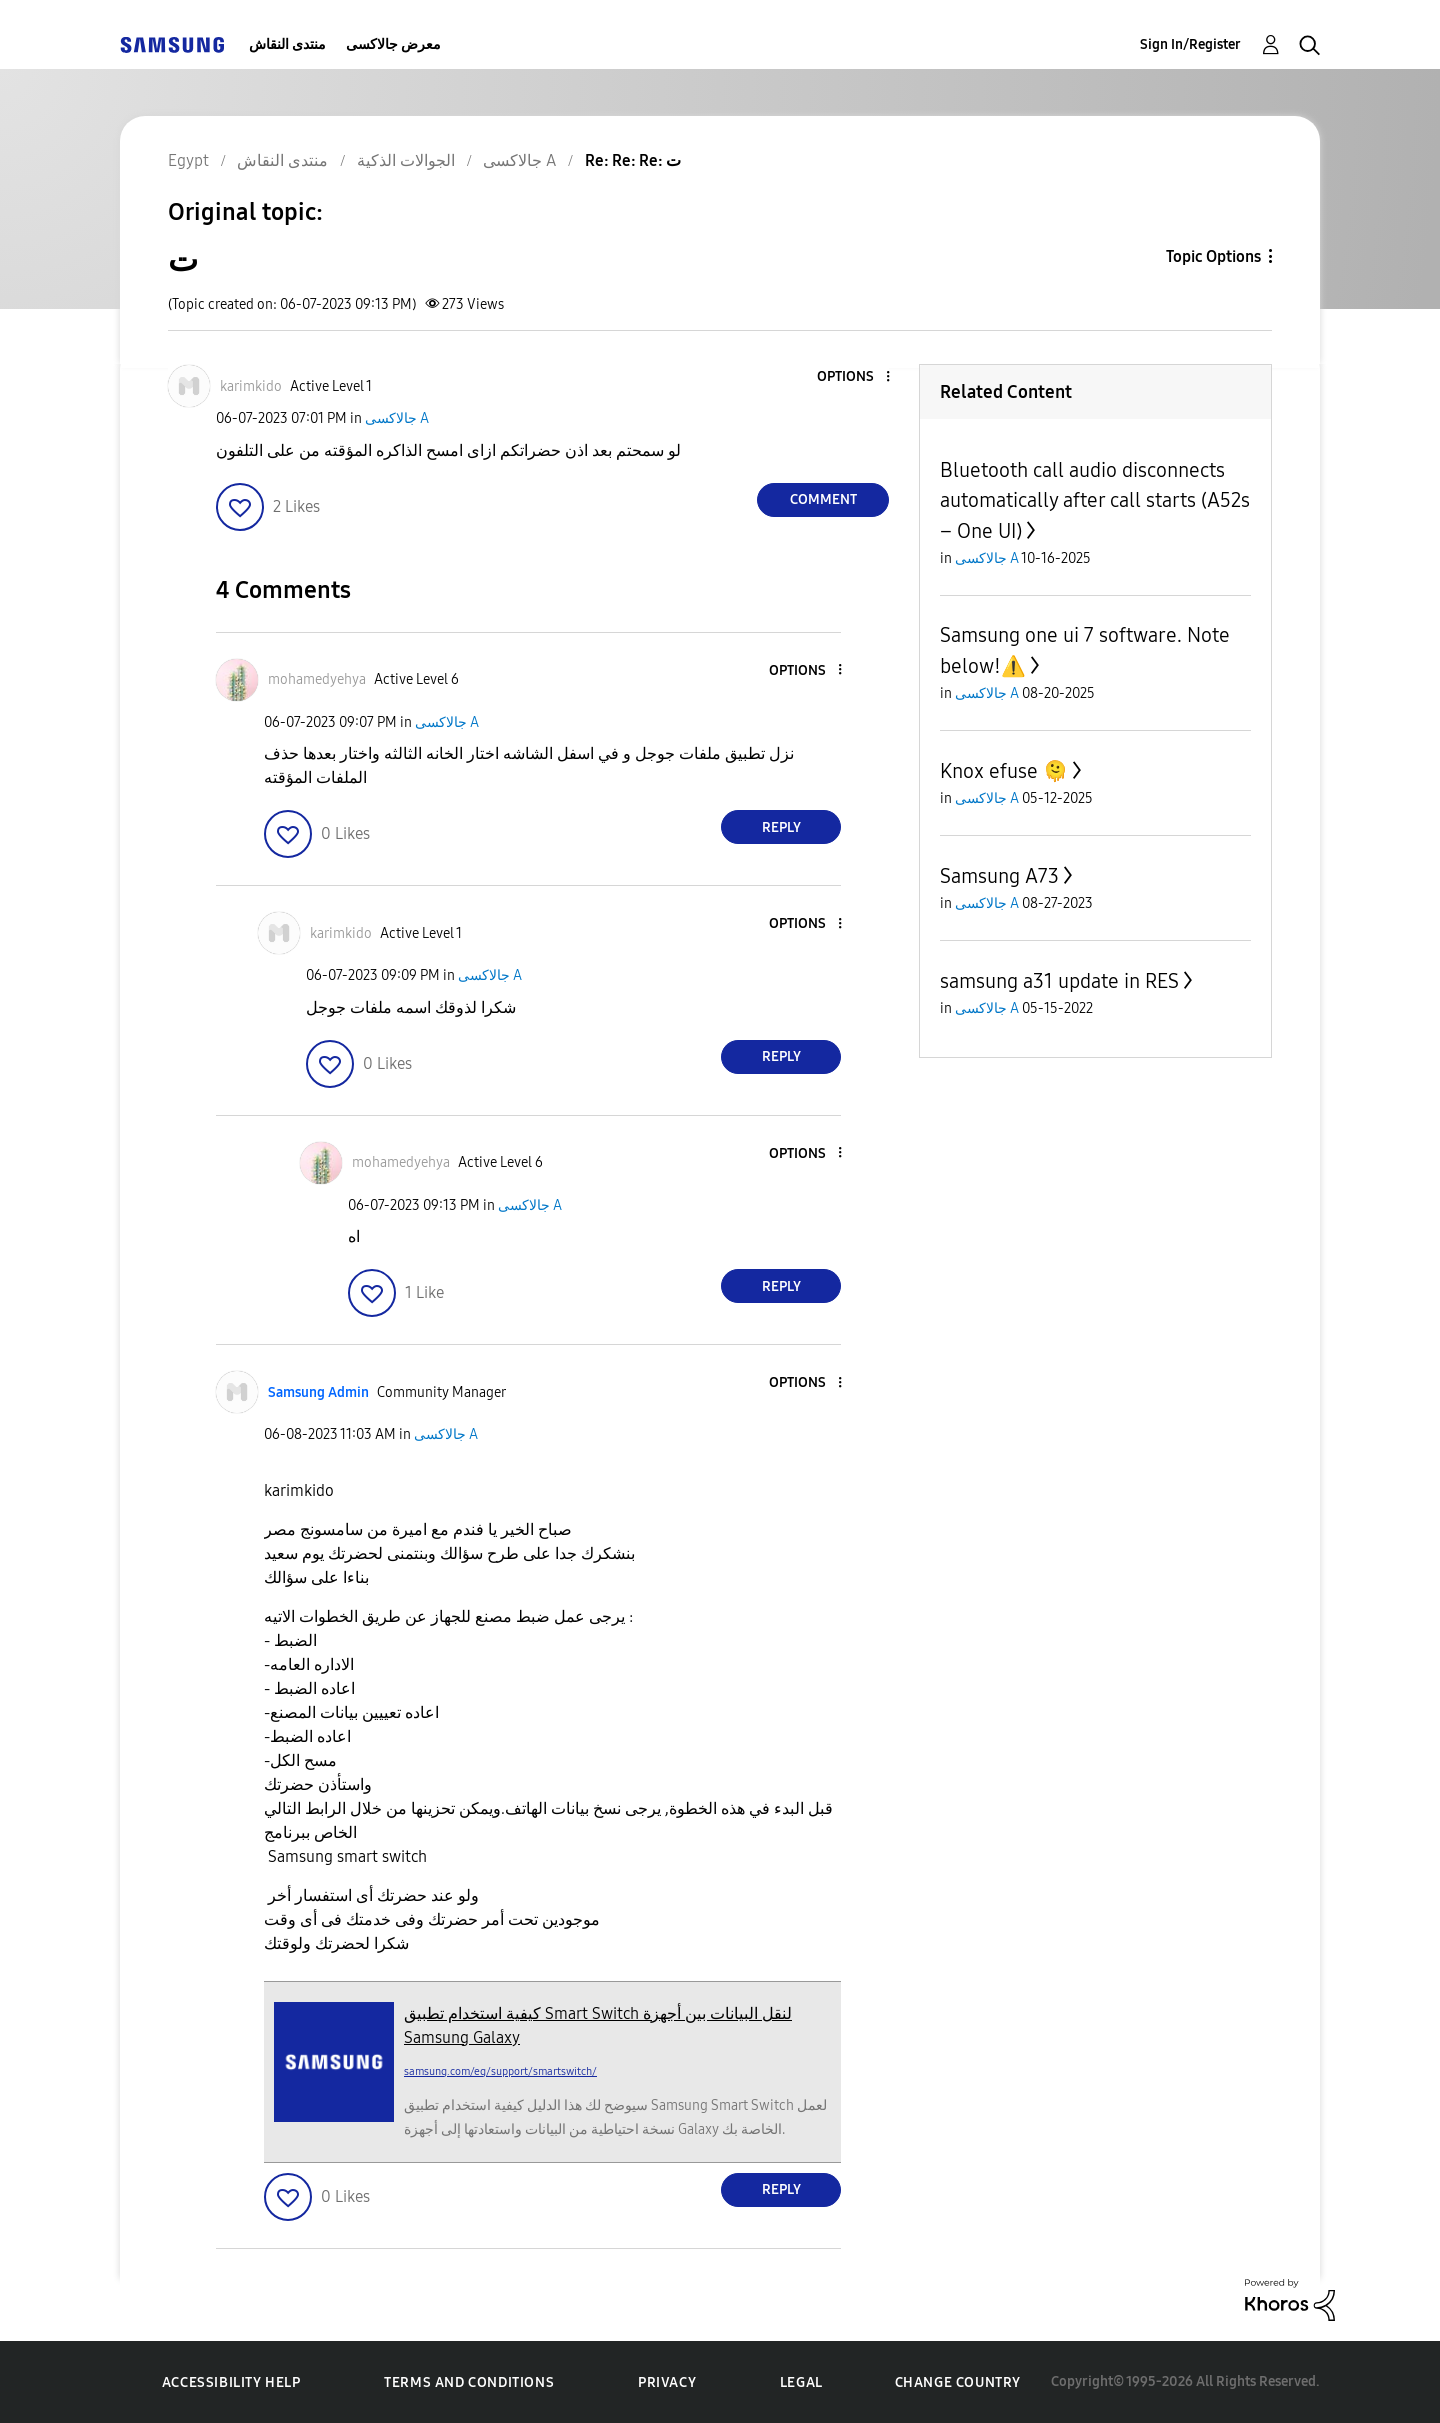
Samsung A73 (999, 876)
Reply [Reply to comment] (781, 827)
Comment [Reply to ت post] (823, 499)
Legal (801, 2382)
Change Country (958, 2382)
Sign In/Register (1190, 44)
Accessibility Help (231, 2382)
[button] (855, 377)
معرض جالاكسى (393, 44)
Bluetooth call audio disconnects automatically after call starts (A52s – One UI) (1095, 500)
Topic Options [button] (1213, 256)
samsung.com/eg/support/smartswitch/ (500, 2071)
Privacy (667, 2382)
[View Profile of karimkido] (251, 386)
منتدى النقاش (287, 44)
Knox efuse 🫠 (1004, 771)
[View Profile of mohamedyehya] (317, 679)
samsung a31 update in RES (1059, 981)
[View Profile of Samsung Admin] (318, 1392)
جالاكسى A (397, 418)
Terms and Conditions (469, 2382)
